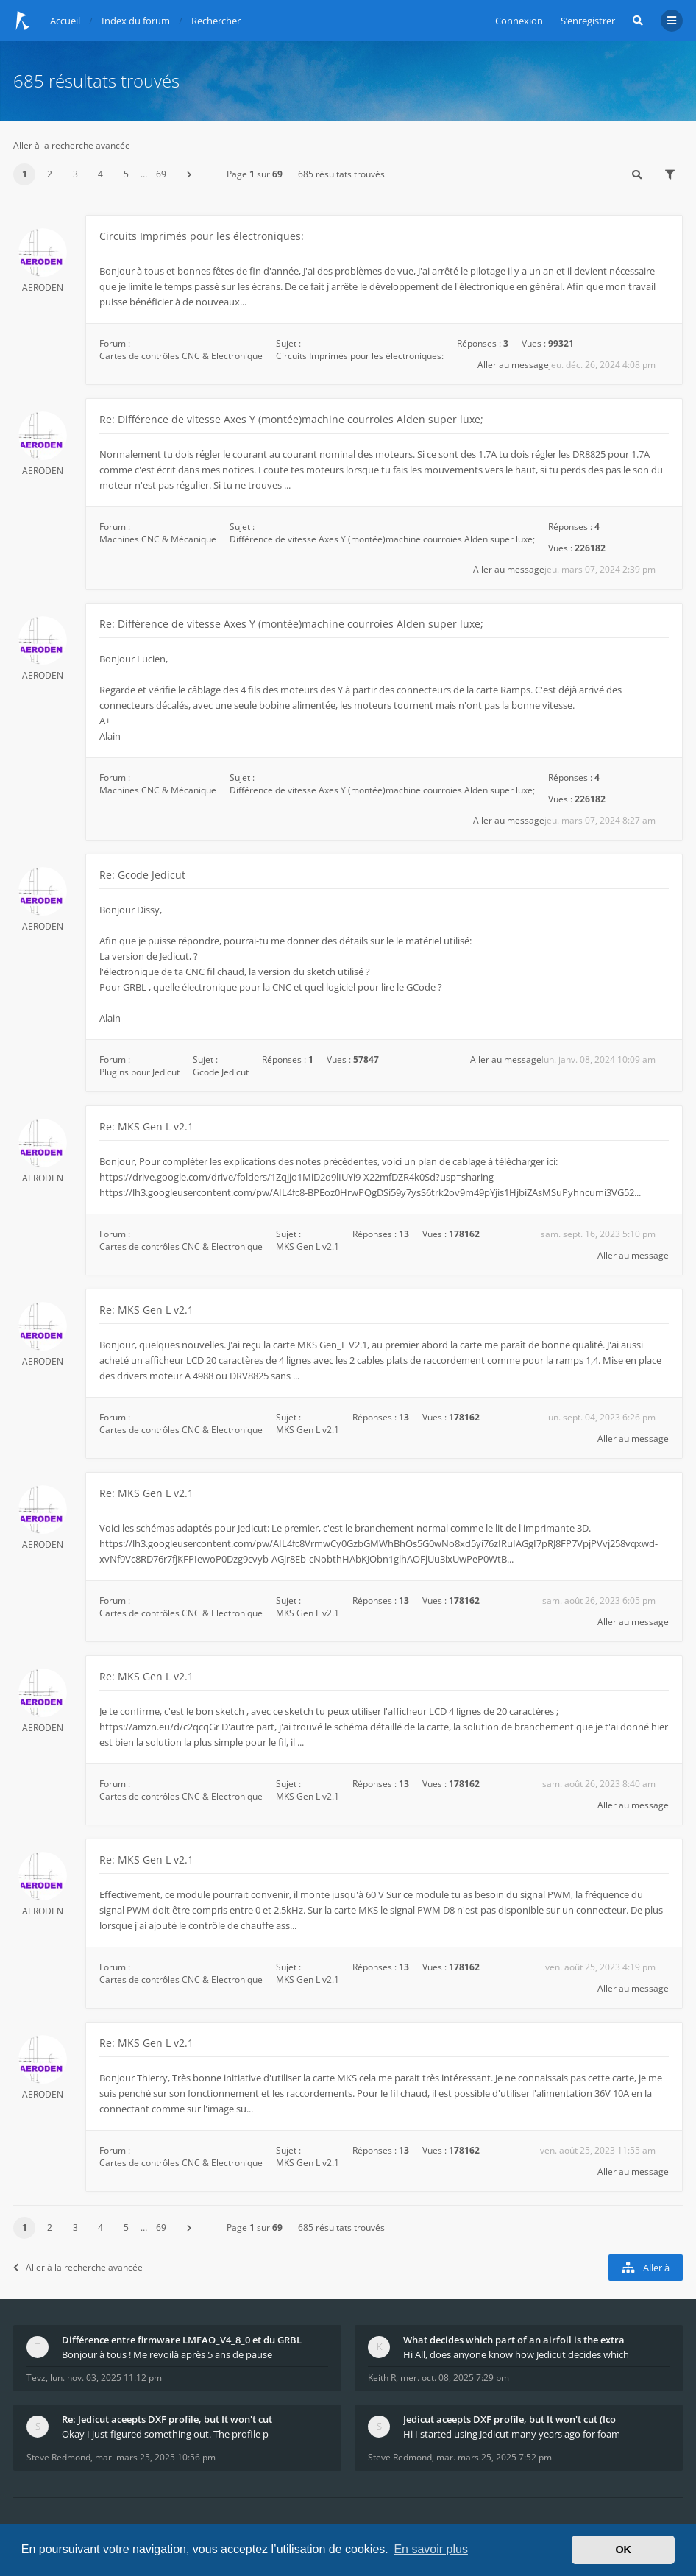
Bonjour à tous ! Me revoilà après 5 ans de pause (167, 2354)
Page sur (255, 174)
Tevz (36, 2377)
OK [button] (623, 2549)
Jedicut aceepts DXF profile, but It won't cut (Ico (509, 2419)
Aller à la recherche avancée (71, 145)
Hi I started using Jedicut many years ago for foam (511, 2434)
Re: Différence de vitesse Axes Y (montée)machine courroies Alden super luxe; (291, 419)
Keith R (382, 2377)
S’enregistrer (588, 20)
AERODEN (42, 287)
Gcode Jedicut (221, 1072)
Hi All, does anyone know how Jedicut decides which (516, 2354)
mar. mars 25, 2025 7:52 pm (494, 2457)
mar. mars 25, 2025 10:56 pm (155, 2457)
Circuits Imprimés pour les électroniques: (201, 236)
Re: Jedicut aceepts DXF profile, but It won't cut (167, 2419)
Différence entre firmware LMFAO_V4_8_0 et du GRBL (182, 2339)
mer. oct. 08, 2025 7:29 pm (454, 2377)
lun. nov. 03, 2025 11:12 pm (106, 2377)
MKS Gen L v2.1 (307, 1246)
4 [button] (100, 174)
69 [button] (161, 174)
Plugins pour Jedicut (139, 1072)
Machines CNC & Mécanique (157, 539)
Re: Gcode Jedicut (142, 875)
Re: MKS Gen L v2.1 (146, 1126)
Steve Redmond (58, 2457)
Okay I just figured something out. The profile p (165, 2434)
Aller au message (513, 364)
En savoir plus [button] (431, 2549)
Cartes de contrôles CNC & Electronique (181, 356)
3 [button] (75, 174)
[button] (189, 174)
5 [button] (126, 174)
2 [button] (49, 174)
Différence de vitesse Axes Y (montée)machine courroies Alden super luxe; (382, 539)
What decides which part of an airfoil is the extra (514, 2339)
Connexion (519, 20)
